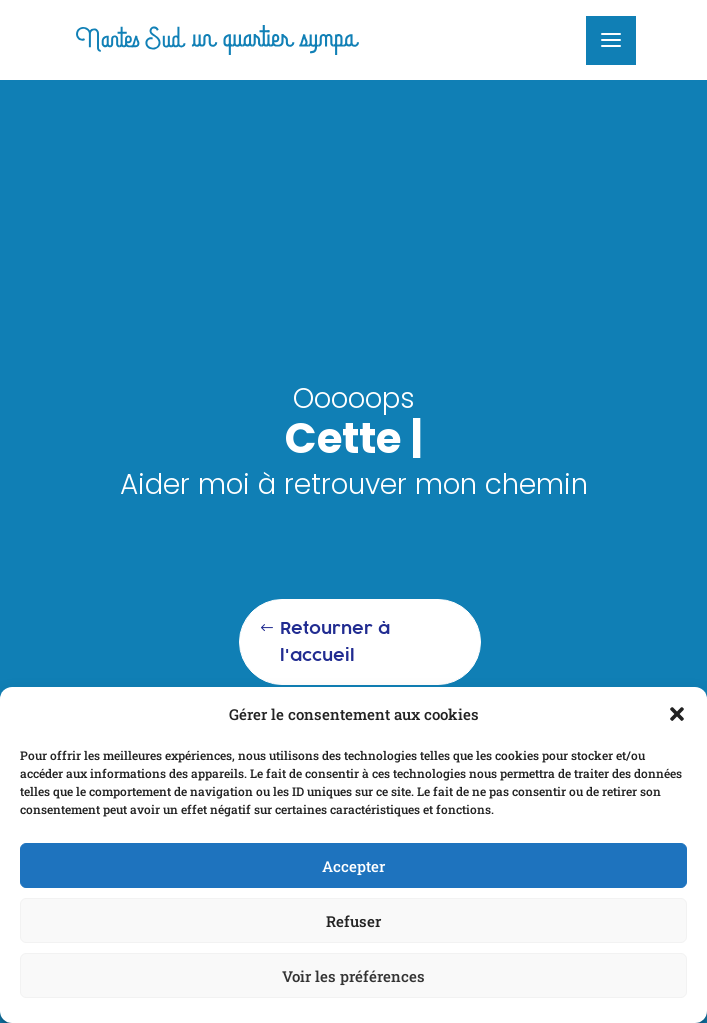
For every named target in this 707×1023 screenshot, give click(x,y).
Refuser (353, 921)
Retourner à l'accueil (335, 641)
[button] (677, 714)
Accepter (353, 866)
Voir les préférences (353, 976)
